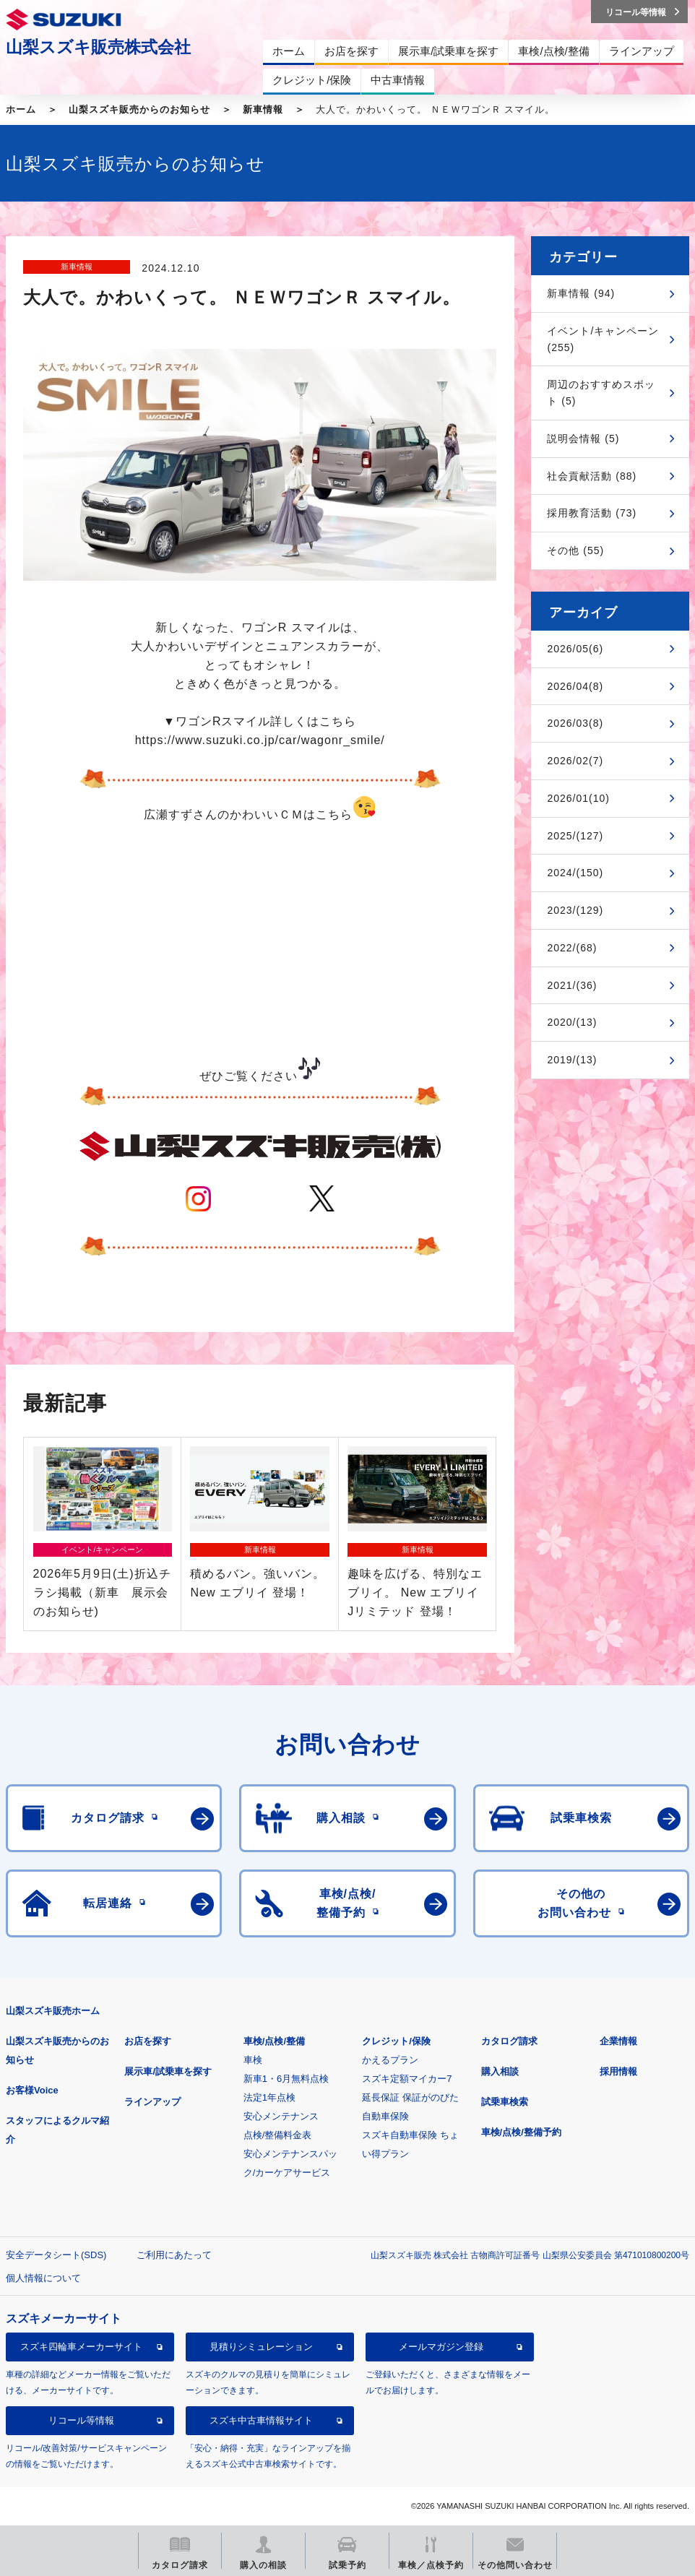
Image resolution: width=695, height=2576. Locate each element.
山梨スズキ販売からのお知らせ (139, 109)
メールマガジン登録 (441, 2346)
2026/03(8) (575, 723)
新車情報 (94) (581, 293)
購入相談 (500, 2071)
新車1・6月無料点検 (286, 2078)
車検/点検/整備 (274, 2041)
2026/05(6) (575, 648)
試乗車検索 (504, 2101)
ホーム (21, 109)
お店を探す (147, 2041)
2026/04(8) (575, 686)
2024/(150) (575, 872)
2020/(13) (572, 1022)
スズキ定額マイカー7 (407, 2078)
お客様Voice (32, 2090)
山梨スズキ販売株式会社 (98, 47)
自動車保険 (385, 2116)
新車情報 (263, 109)
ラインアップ (152, 2101)
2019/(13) (572, 1060)
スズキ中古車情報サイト (261, 2420)
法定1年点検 (269, 2097)
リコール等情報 (81, 2420)
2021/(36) (572, 985)
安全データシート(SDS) (56, 2254)
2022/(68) (572, 948)
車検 (252, 2059)
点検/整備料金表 (277, 2135)
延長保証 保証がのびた (410, 2097)
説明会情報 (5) (583, 438)
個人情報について (43, 2278)
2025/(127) (575, 836)
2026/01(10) (578, 798)
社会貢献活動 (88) (591, 476)
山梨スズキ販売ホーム (53, 2010)
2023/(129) (575, 910)
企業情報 (618, 2041)
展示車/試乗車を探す (168, 2071)
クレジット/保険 (396, 2041)
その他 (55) (575, 550)
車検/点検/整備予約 (521, 2132)
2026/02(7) (575, 760)
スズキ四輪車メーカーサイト (81, 2346)
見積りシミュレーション (261, 2346)
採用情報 (618, 2071)
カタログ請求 (509, 2041)
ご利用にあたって (174, 2254)
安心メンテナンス (281, 2116)
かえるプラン (390, 2059)
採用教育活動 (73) (591, 513)
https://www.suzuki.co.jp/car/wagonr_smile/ (260, 740)
